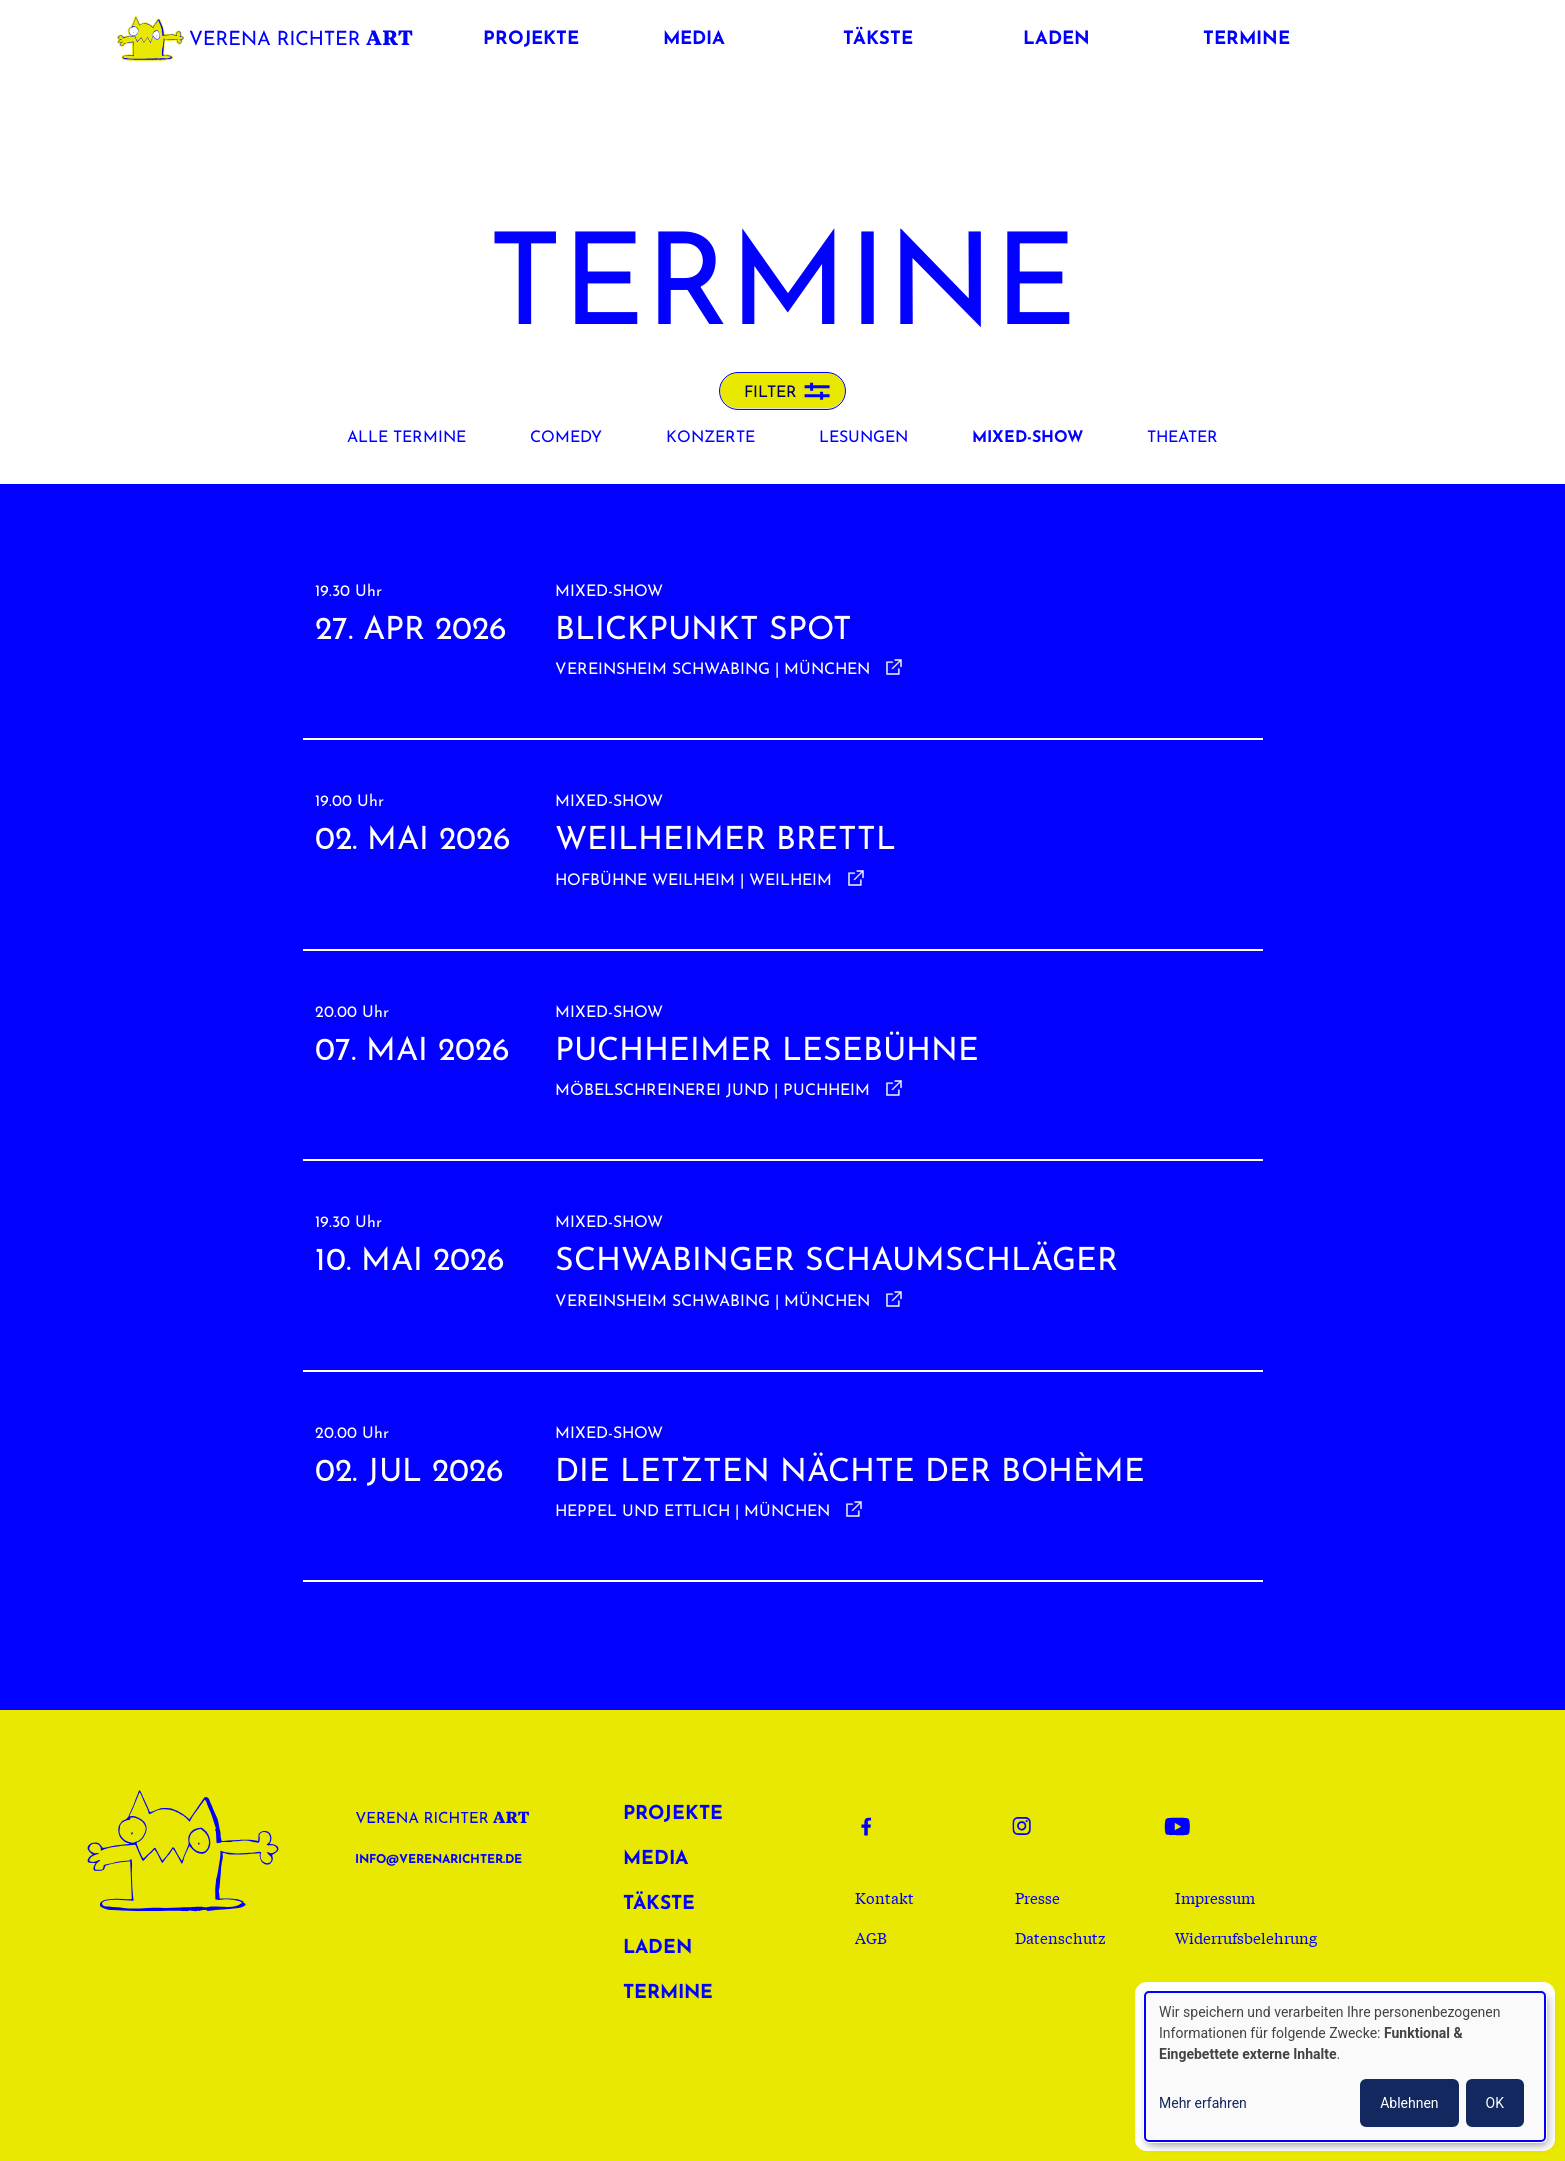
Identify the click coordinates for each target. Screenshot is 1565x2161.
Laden (657, 1948)
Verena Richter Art (270, 34)
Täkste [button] (878, 39)
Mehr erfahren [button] (1203, 2103)
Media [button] (694, 39)
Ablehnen (1409, 2103)
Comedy (566, 438)
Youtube (1183, 1826)
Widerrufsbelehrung (1246, 1937)
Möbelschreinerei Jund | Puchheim (712, 1091)
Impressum (1215, 1897)
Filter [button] (770, 393)
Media (655, 1859)
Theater (1182, 438)
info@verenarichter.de (438, 1860)
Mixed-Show (1027, 438)
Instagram (1031, 1826)
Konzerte (710, 438)
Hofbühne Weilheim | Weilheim (693, 881)
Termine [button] (1246, 39)
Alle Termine (406, 438)
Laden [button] (1056, 39)
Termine (668, 1993)
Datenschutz (1060, 1937)
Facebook (879, 1826)
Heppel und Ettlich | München (692, 1512)
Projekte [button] (531, 39)
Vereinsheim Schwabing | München (712, 670)
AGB (871, 1937)
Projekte (673, 1814)
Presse (1037, 1897)
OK (1495, 2103)
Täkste (659, 1904)
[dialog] (1345, 2066)
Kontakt (884, 1897)
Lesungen (863, 438)
